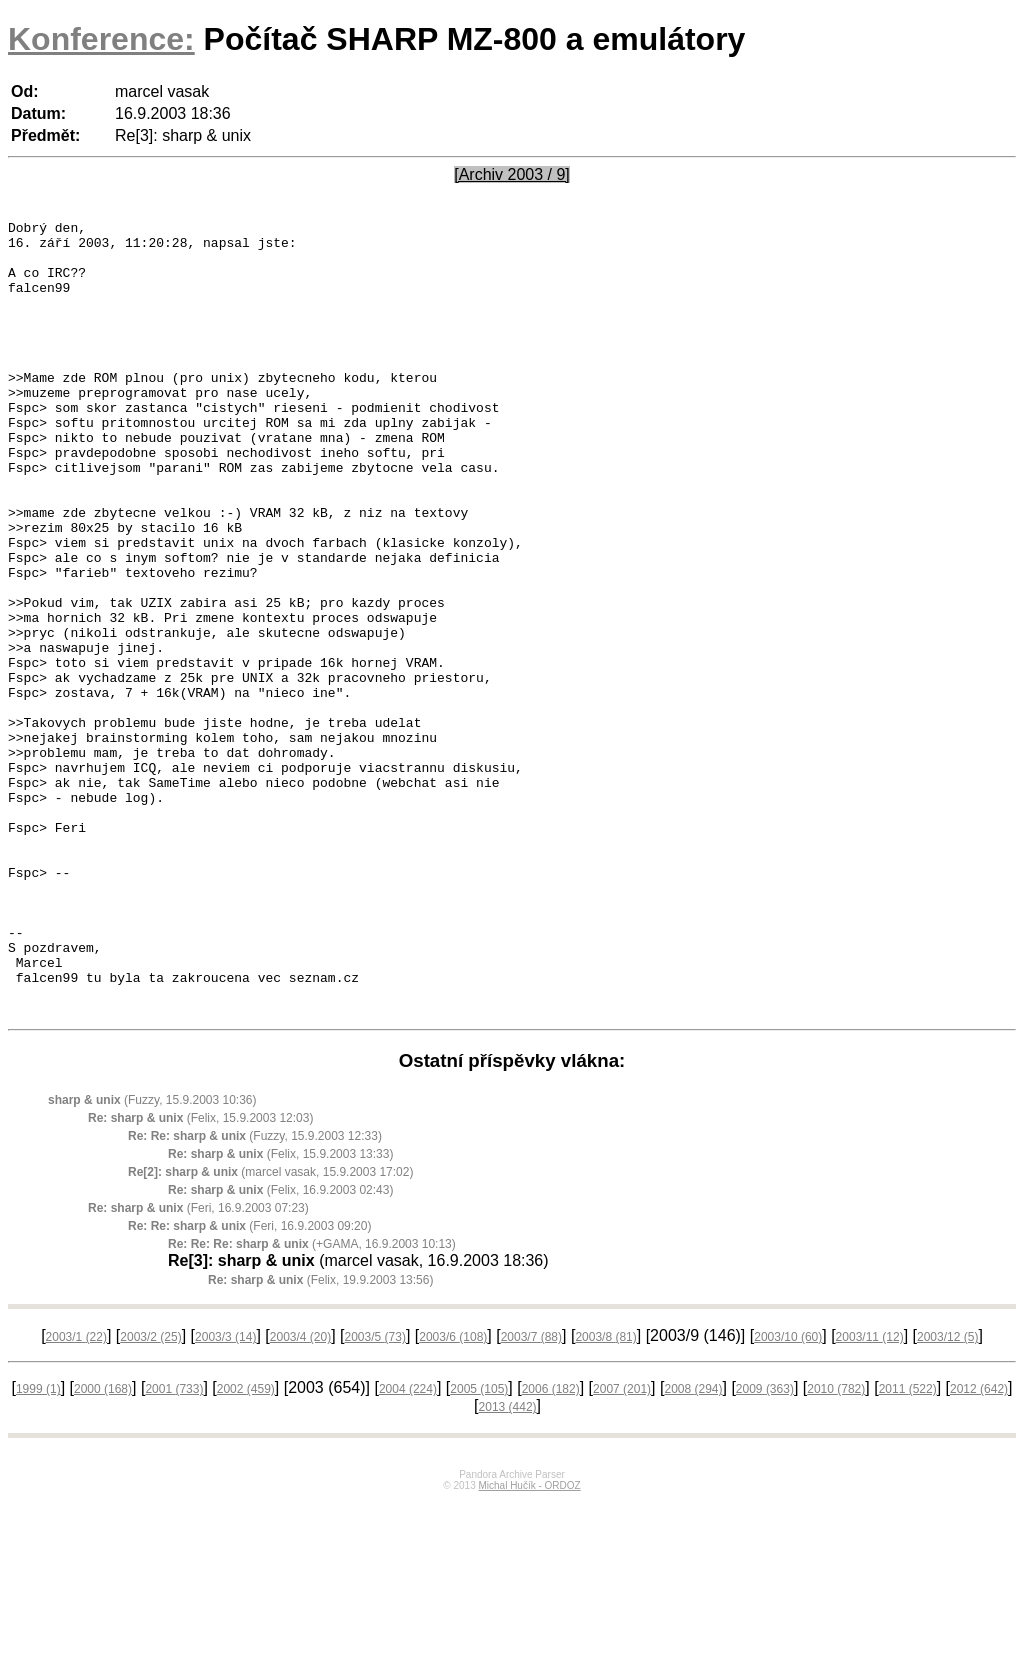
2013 (508, 1566)
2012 (979, 1548)
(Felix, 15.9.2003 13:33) (280, 1313)
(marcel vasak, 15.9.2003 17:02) (270, 1331)
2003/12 (947, 1496)
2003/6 (453, 1496)
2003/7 (531, 1496)
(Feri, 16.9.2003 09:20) (249, 1385)
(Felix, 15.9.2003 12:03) (200, 1277)
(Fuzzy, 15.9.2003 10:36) (152, 1259)
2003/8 (605, 1496)
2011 (908, 1548)
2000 (103, 1548)
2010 (836, 1548)
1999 (38, 1548)
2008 (693, 1548)
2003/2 (150, 1496)
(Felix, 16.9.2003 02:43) (280, 1349)
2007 (622, 1548)
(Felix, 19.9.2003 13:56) (320, 1439)
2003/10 (788, 1496)
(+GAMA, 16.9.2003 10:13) (312, 1403)
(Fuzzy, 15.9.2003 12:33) (255, 1295)
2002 (246, 1548)
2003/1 (76, 1496)
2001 (174, 1548)
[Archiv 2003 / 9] (512, 174)
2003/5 (375, 1496)
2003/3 (225, 1496)
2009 (765, 1548)
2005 (479, 1548)
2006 (551, 1548)
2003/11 (870, 1496)
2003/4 (300, 1496)
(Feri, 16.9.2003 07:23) (198, 1367)
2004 (408, 1548)
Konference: (101, 39)
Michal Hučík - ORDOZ (529, 1644)
